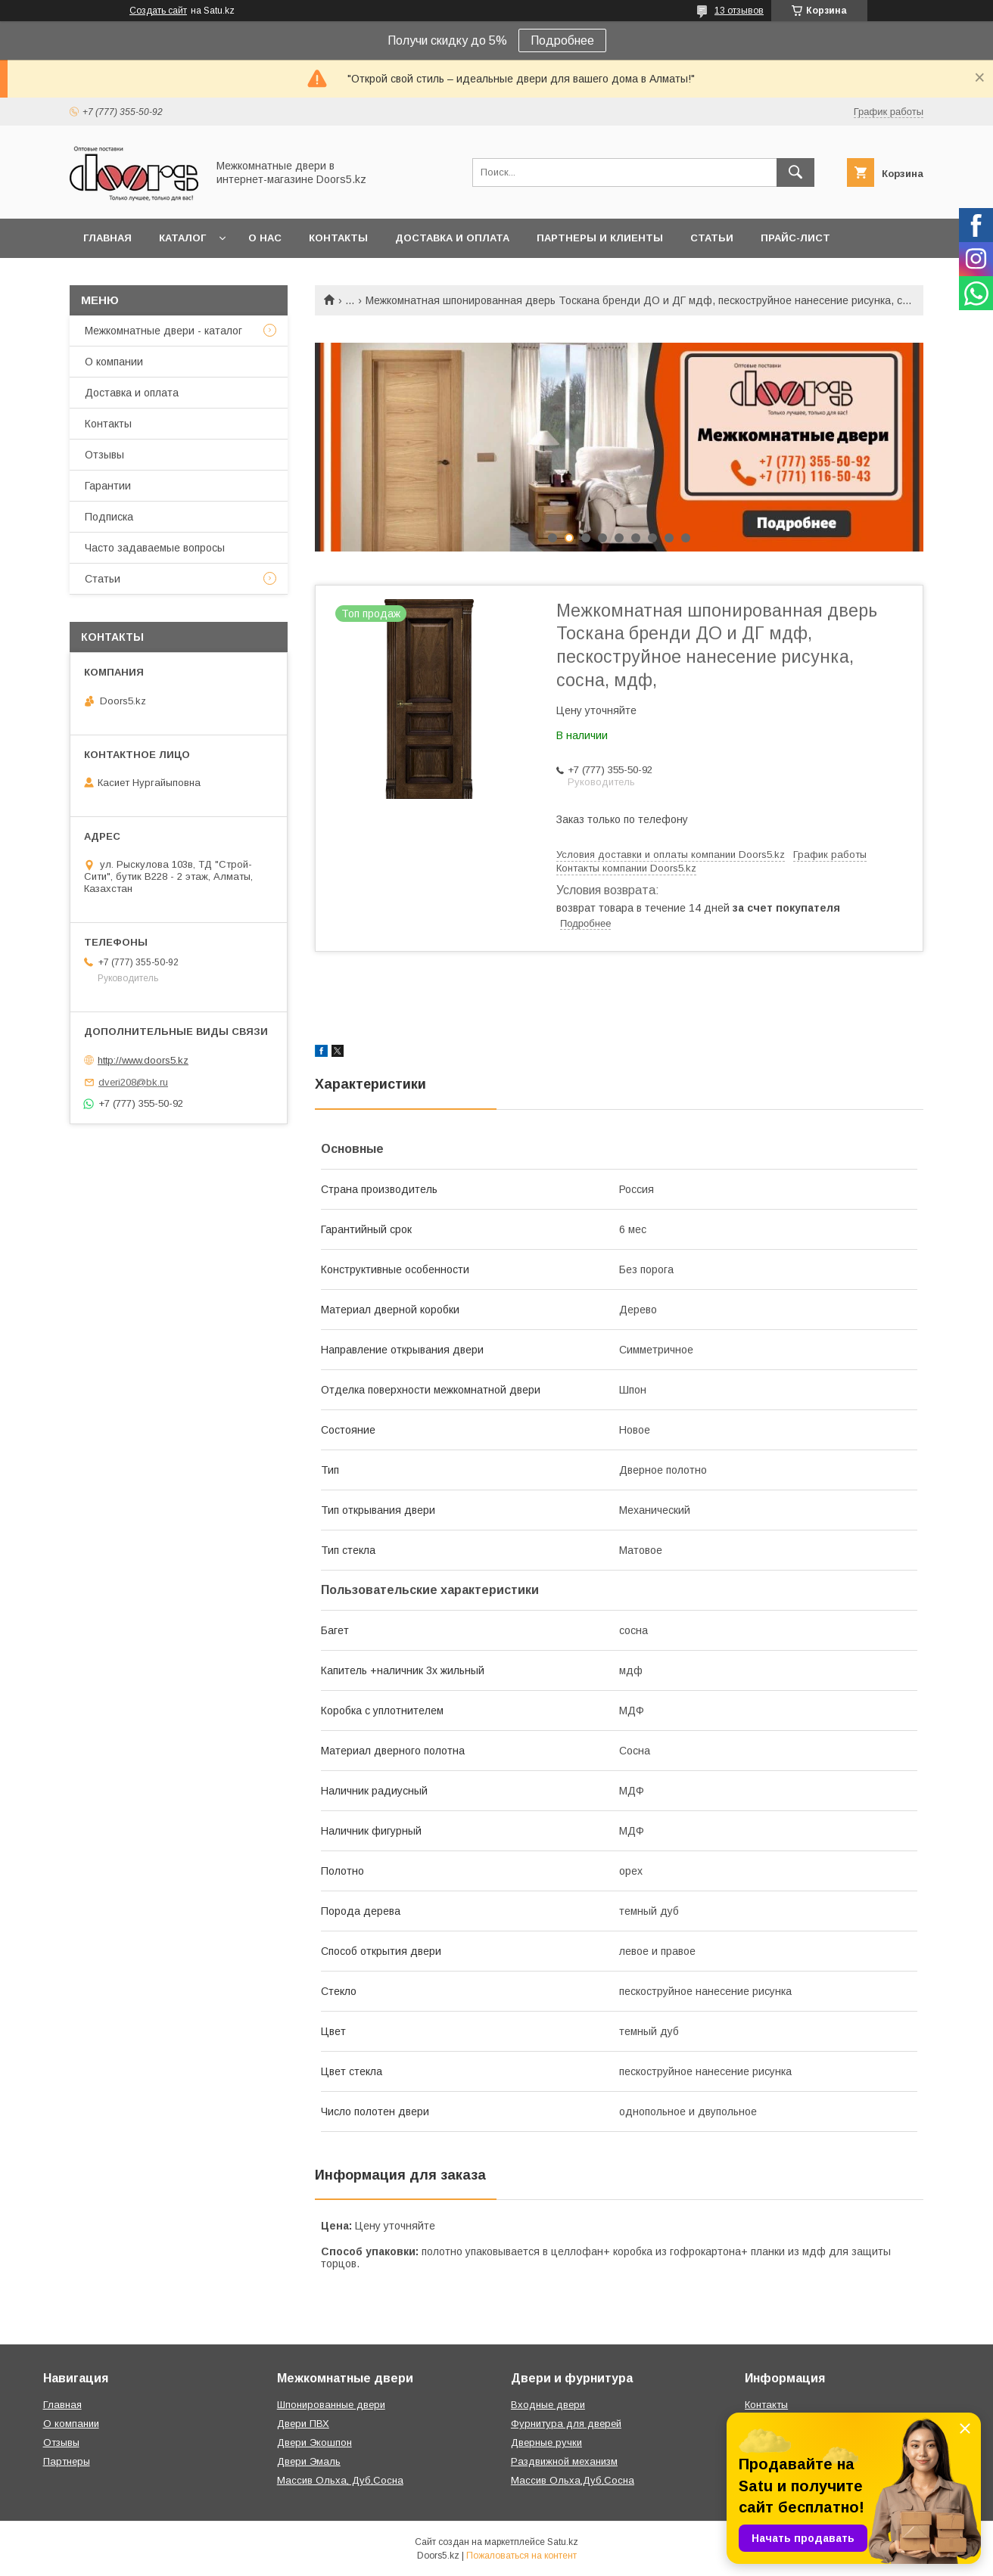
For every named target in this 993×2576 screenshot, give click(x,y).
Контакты (338, 238)
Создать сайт (158, 10)
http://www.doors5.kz (143, 1060)
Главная (107, 238)
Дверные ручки (546, 2442)
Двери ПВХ (303, 2423)
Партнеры (66, 2461)
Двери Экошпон (314, 2442)
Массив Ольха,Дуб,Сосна (572, 2480)
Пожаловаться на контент (521, 2555)
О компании (114, 362)
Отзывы (104, 455)
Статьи (711, 238)
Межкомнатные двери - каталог (163, 331)
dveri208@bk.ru (133, 1082)
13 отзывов (739, 10)
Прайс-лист (795, 238)
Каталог (182, 238)
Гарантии (108, 486)
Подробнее (562, 40)
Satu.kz (562, 2542)
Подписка (109, 517)
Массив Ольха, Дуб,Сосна (340, 2480)
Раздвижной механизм (564, 2461)
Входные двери (548, 2404)
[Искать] (795, 172)
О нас (265, 238)
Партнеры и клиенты (600, 238)
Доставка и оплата (452, 238)
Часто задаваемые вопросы (155, 548)
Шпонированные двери (331, 2404)
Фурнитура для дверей (566, 2423)
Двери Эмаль (309, 2461)
